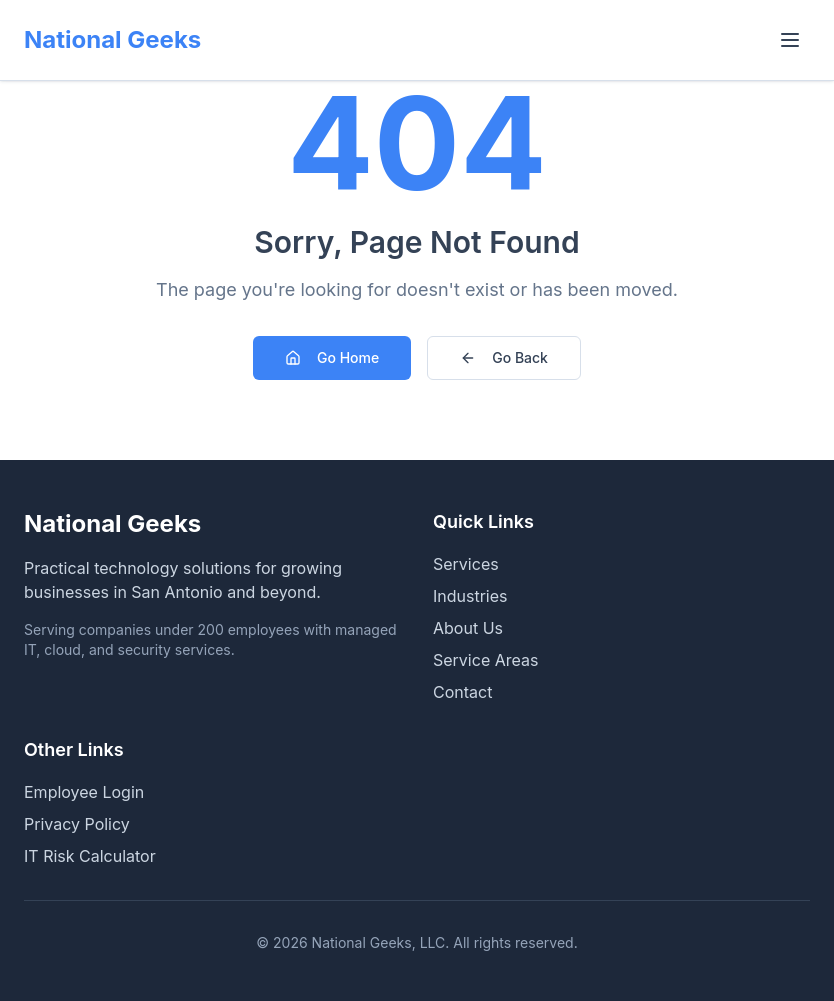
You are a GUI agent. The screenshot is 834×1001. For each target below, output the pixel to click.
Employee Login (84, 792)
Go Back (504, 357)
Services (466, 564)
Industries (470, 596)
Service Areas (485, 660)
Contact (462, 692)
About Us (468, 628)
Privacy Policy (77, 824)
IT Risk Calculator (90, 856)
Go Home (332, 357)
